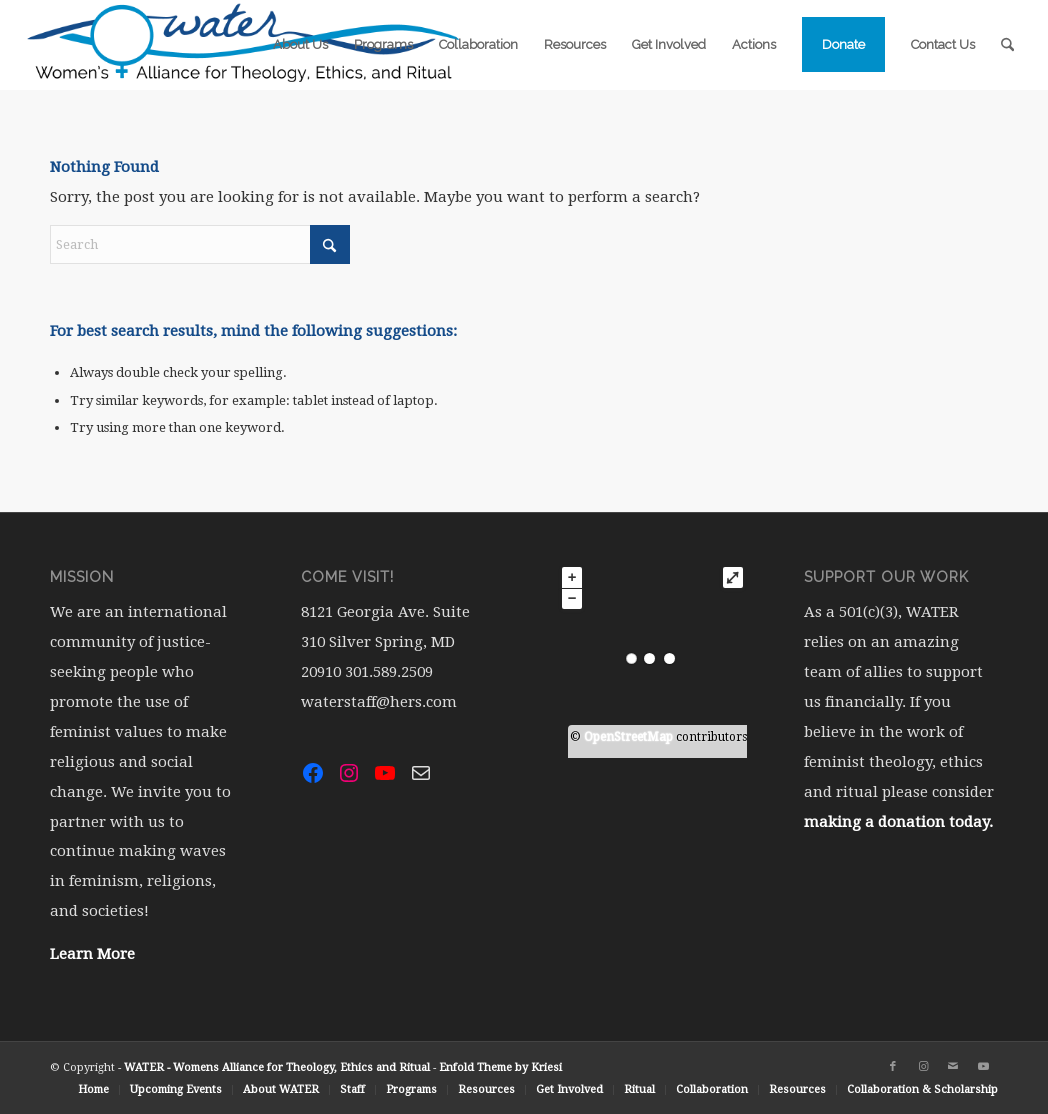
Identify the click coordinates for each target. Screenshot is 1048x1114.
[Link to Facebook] (893, 1067)
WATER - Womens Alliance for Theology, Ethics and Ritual (277, 1067)
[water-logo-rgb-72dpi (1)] (244, 45)
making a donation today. (898, 822)
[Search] (1007, 45)
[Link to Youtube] (983, 1067)
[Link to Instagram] (923, 1067)
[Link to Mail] (953, 1067)
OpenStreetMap (628, 737)
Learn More (92, 954)
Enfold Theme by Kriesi (500, 1067)
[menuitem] (300, 45)
